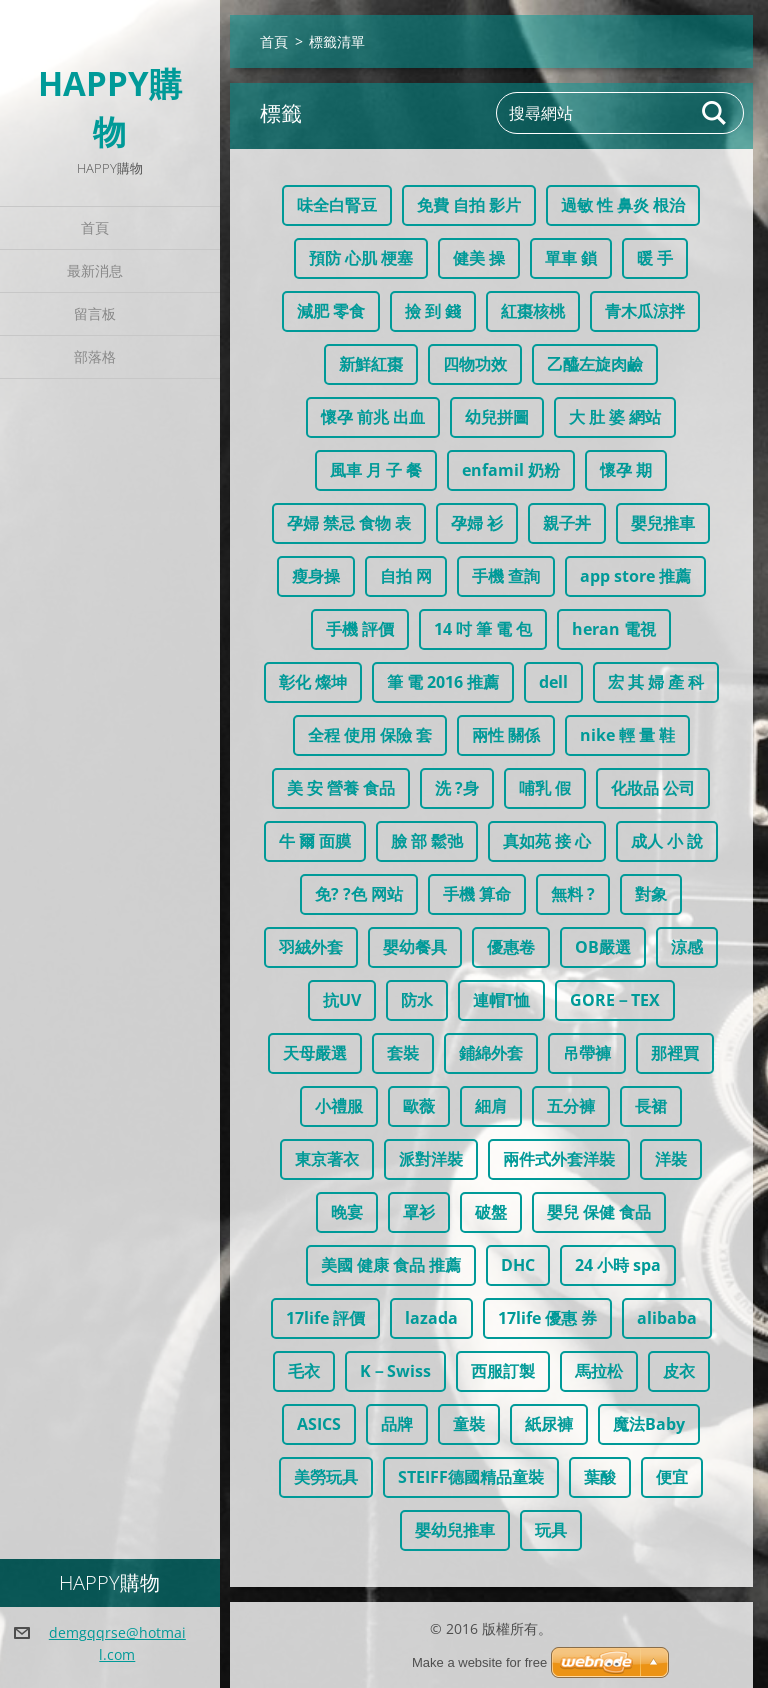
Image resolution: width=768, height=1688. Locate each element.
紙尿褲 (549, 1424)
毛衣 (304, 1371)
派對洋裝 (431, 1159)
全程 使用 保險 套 (370, 735)
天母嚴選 (315, 1053)
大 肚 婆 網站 (615, 417)
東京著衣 (327, 1159)
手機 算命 (477, 894)
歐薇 (419, 1106)
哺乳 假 (545, 788)
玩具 (551, 1530)
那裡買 (675, 1053)
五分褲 (571, 1106)
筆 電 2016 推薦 (443, 682)
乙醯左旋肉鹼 (595, 364)
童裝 (469, 1424)
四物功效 (475, 364)
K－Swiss (395, 1371)
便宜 (672, 1477)
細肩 (491, 1106)
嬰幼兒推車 (455, 1530)
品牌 (397, 1424)
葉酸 (600, 1477)
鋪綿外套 (491, 1053)
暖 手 (655, 258)
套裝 (403, 1053)
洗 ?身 (457, 788)
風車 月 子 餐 (376, 470)
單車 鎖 (571, 258)
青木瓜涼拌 (645, 311)
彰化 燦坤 (313, 682)
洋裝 (671, 1159)
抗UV (342, 1000)
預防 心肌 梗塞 (361, 258)
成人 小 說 (667, 841)
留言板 (95, 313)
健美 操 (479, 258)
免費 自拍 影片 (469, 205)
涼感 (687, 947)
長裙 (651, 1106)
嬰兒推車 (663, 523)
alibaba (667, 1318)
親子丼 (567, 523)
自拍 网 (406, 576)
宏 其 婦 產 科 (656, 682)
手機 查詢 (506, 576)
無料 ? (573, 894)
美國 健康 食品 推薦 (391, 1265)
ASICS (319, 1424)
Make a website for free (479, 1662)
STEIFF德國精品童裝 (471, 1477)
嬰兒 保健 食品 (599, 1212)
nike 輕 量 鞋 (627, 735)
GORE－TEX (615, 1000)
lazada (431, 1318)
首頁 (95, 227)
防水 (417, 1000)
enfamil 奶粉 (511, 470)
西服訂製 (503, 1371)
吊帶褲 (587, 1053)
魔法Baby (649, 1424)
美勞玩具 (326, 1477)
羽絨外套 (311, 947)
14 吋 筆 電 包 (483, 629)
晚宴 (347, 1212)
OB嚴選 (603, 947)
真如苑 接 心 (547, 841)
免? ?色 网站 (359, 894)
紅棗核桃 (533, 311)
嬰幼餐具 (415, 947)
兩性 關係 (506, 735)
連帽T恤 (501, 1000)
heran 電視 (614, 629)
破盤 (491, 1212)
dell (553, 682)
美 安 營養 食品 (341, 788)
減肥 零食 (331, 311)
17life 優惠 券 (547, 1318)
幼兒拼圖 (497, 417)
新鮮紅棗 (371, 364)
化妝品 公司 (653, 788)
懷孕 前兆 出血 (373, 417)
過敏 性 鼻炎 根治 (623, 205)
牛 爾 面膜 (315, 841)
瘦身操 (316, 576)
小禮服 (339, 1106)
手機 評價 (360, 629)
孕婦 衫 (477, 523)
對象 (651, 894)
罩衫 (419, 1212)
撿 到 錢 (433, 311)
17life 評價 (325, 1318)
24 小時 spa (618, 1265)
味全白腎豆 (337, 205)
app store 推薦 (635, 576)
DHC (518, 1265)
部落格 (95, 356)
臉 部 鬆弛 (427, 841)
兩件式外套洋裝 (559, 1159)
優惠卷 (511, 947)
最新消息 (95, 270)
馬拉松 (599, 1371)
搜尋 (715, 113)
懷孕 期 (626, 470)
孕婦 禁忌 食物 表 (349, 523)
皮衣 (679, 1371)
